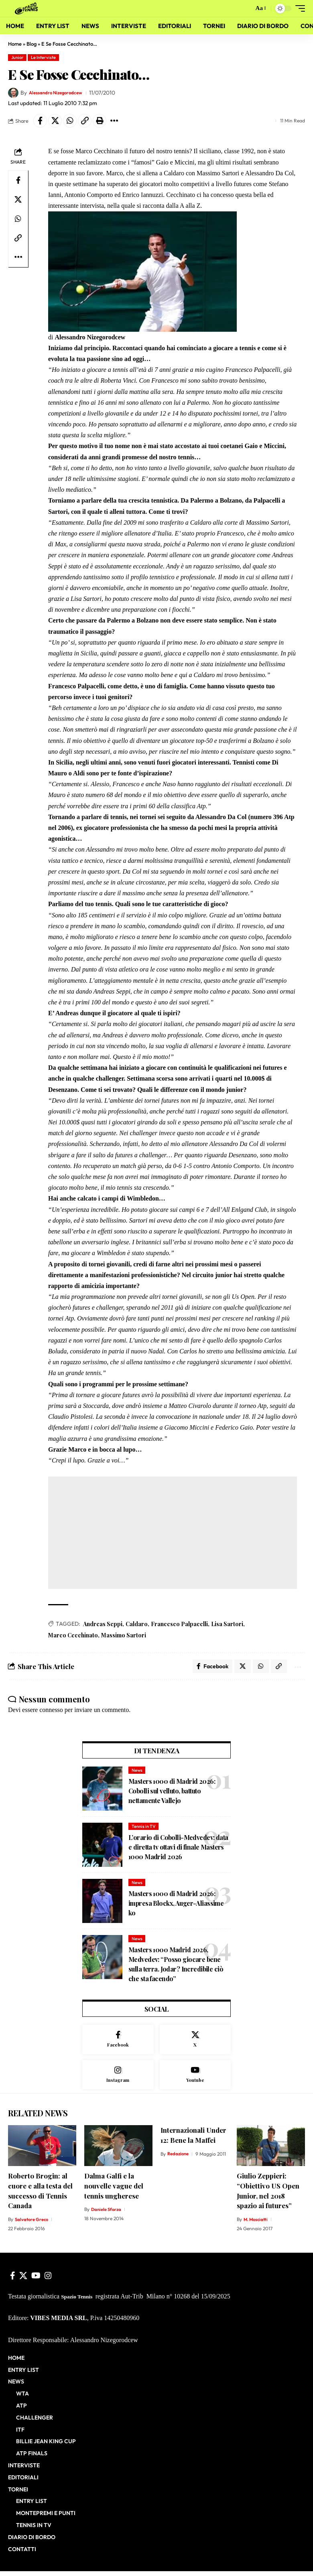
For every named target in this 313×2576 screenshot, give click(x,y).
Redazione (178, 2158)
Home (15, 44)
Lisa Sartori (227, 1624)
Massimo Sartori (123, 1635)
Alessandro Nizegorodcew (61, 92)
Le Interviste (43, 57)
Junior (17, 57)
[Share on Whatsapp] (70, 121)
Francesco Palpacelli (179, 1624)
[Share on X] (55, 121)
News (137, 1772)
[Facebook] (118, 2042)
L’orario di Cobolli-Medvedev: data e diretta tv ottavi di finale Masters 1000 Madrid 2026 (178, 1849)
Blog (31, 44)
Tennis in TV (144, 1828)
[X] (195, 2042)
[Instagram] (118, 2078)
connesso (51, 1712)
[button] (245, 8)
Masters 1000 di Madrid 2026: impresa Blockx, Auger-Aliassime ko (176, 1905)
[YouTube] (36, 2280)
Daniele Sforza (107, 2214)
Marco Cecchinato (73, 1635)
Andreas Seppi (102, 1624)
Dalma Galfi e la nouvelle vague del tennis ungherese (113, 2190)
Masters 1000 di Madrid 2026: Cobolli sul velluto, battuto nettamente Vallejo (171, 1793)
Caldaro (137, 1624)
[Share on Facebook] (40, 121)
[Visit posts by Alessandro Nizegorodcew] (13, 93)
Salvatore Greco (32, 2224)
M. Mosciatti (257, 2224)
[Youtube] (195, 2078)
